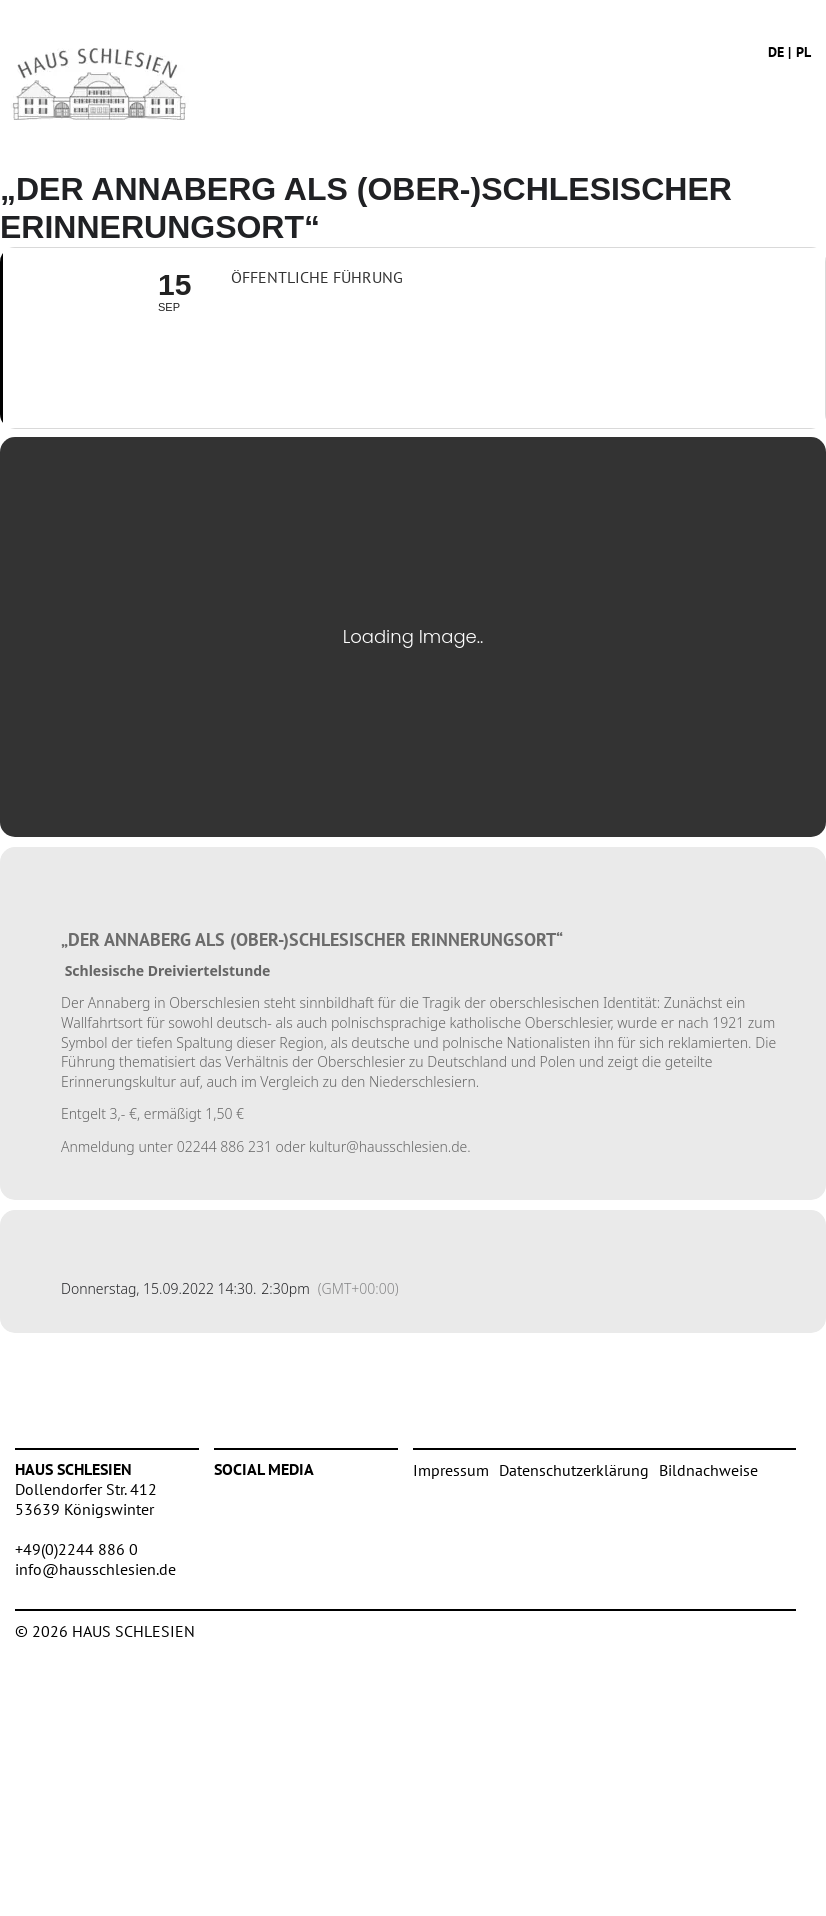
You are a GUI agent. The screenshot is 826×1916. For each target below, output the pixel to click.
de (776, 52)
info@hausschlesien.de (95, 1569)
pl (803, 52)
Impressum (451, 1470)
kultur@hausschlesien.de (388, 1146)
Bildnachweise (708, 1470)
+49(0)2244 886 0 (76, 1549)
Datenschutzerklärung (574, 1470)
